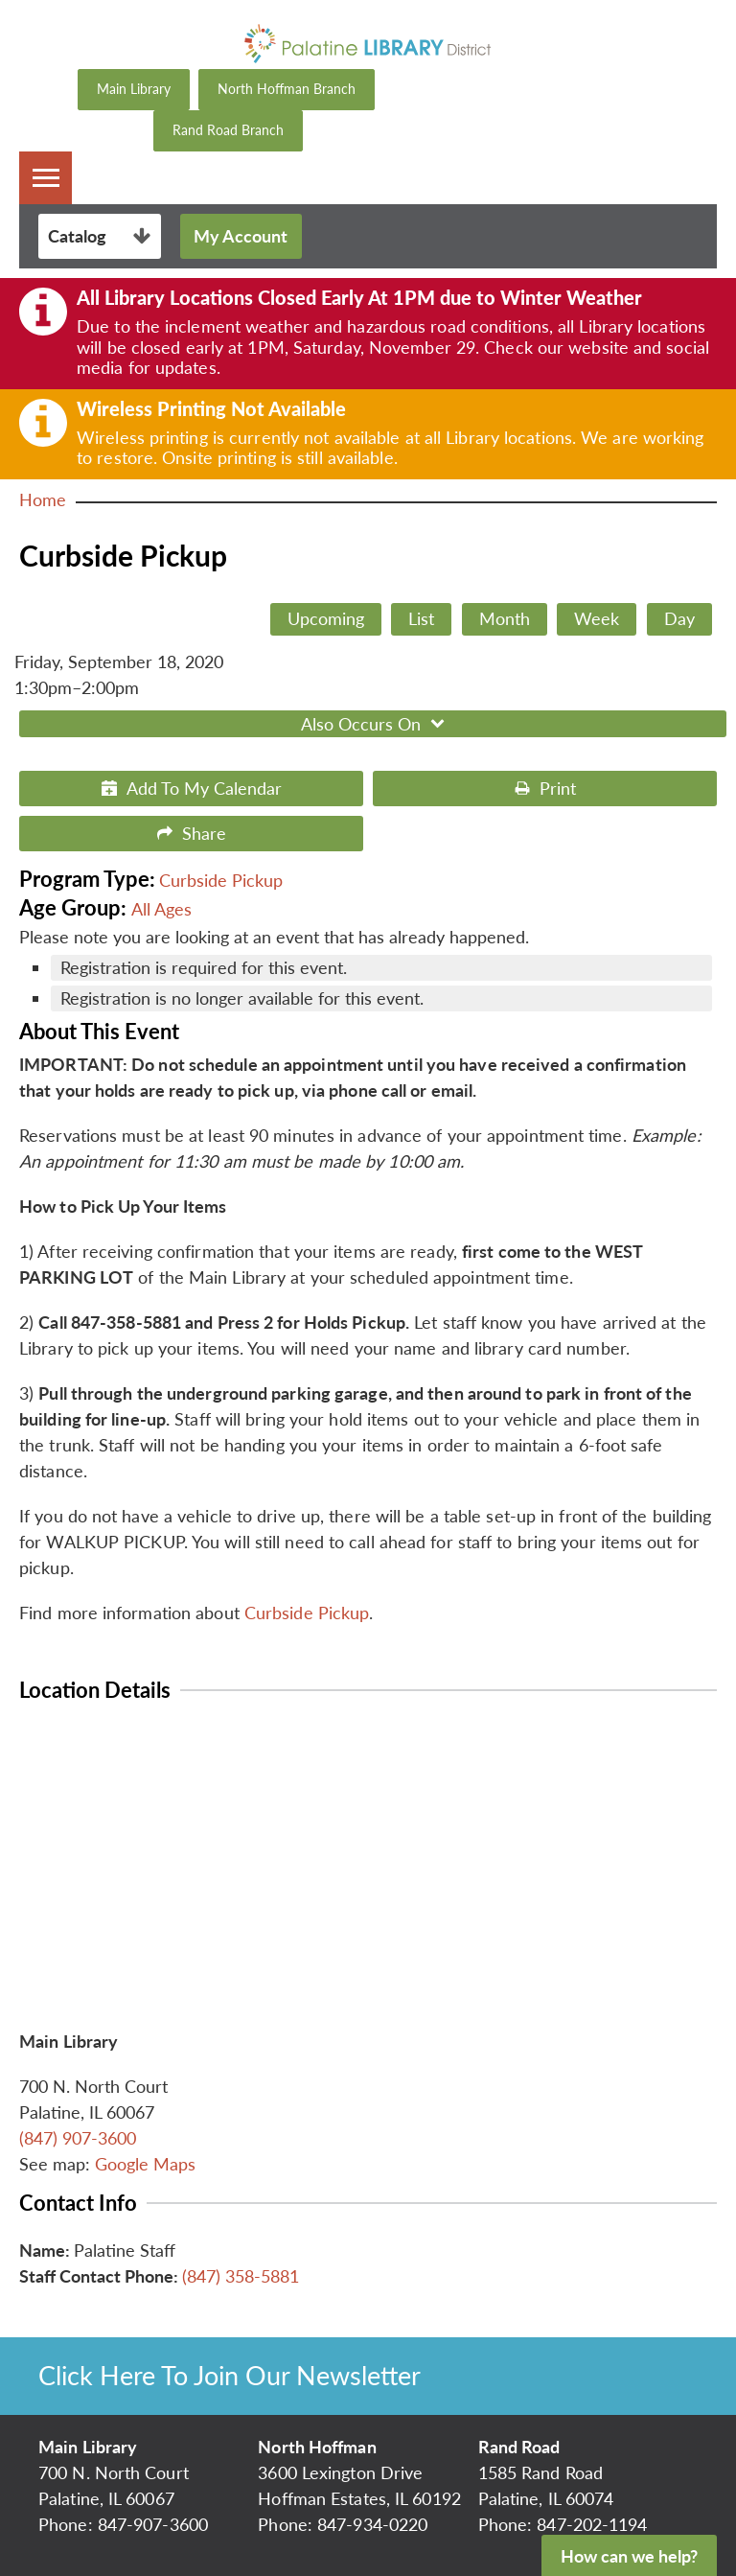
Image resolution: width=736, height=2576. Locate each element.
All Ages (161, 908)
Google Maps (145, 2163)
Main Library (134, 89)
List (421, 618)
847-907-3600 (153, 2524)
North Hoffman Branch (287, 89)
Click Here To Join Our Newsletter (229, 2375)
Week (596, 618)
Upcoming (326, 618)
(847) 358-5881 (240, 2275)
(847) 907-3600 (77, 2137)
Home (42, 499)
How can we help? (629, 2555)
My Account (241, 235)
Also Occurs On (375, 723)
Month (504, 618)
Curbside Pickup (221, 880)
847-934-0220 (372, 2524)
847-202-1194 (592, 2524)
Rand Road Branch (228, 130)
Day (679, 618)
